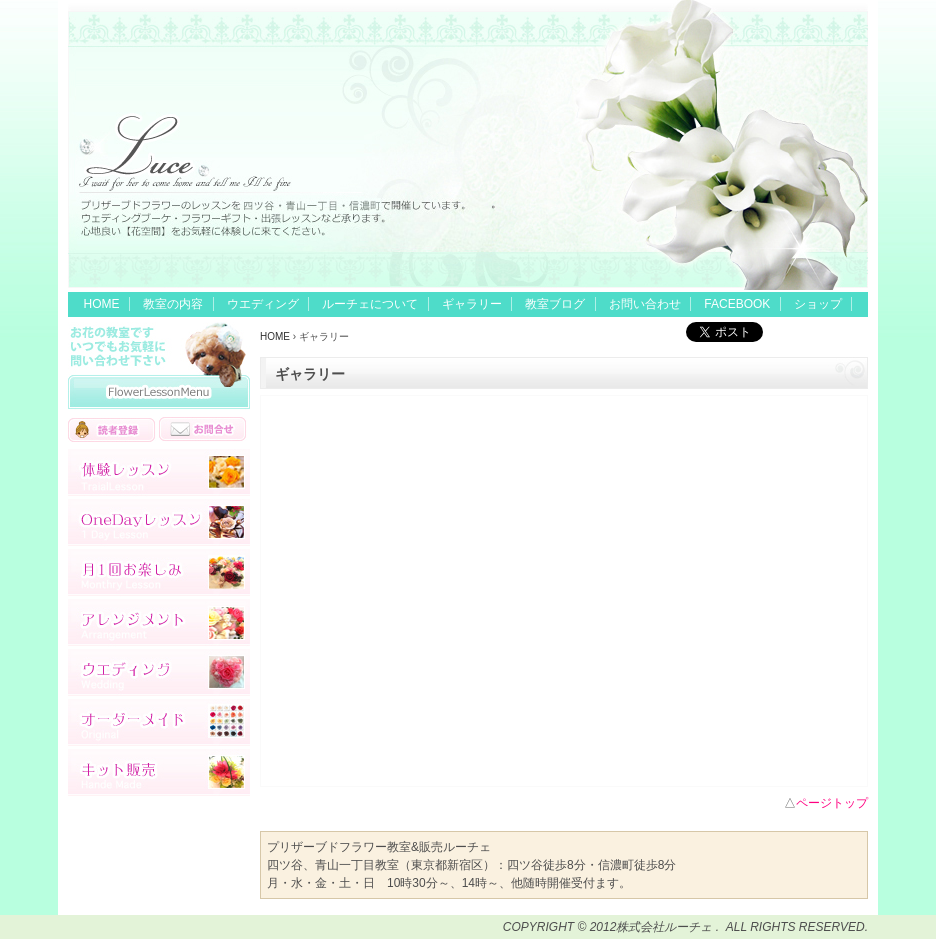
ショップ (818, 304)
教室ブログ (555, 304)
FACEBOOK (737, 304)
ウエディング (263, 304)
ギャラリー (472, 304)
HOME (102, 304)
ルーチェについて (370, 304)
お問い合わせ (645, 304)
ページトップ (832, 803)
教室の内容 (173, 304)
